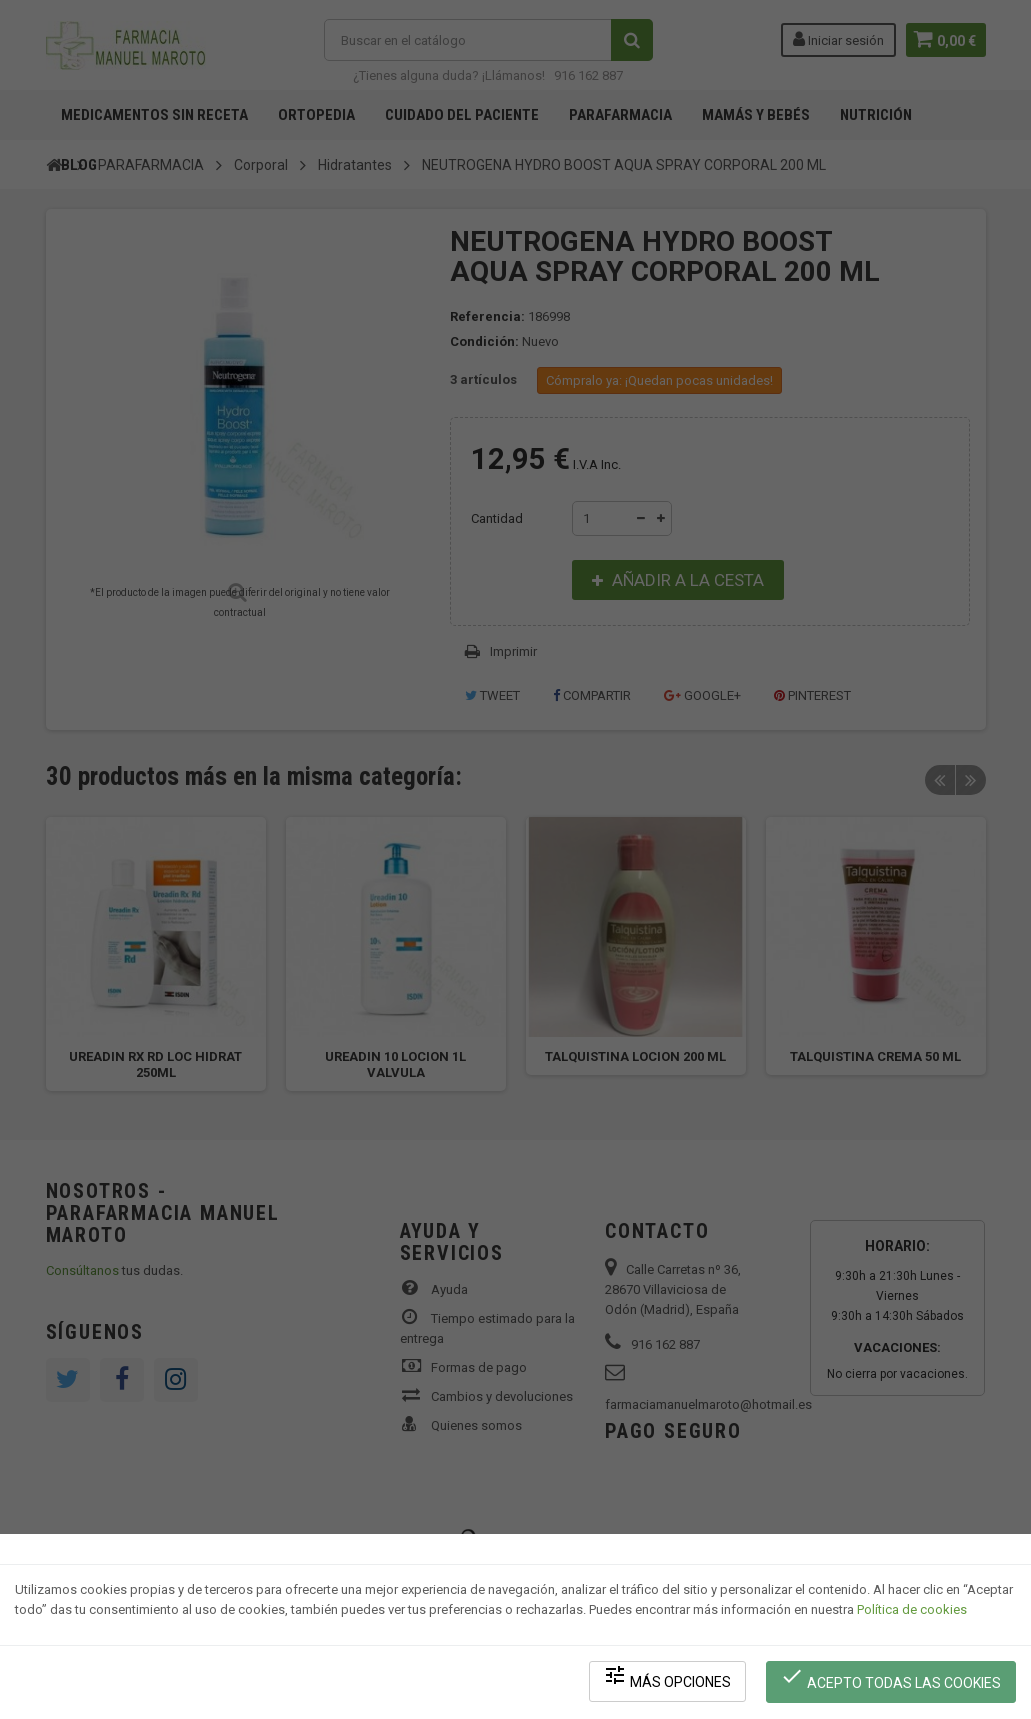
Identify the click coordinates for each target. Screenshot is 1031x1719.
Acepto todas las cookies (892, 1679)
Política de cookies (912, 1614)
